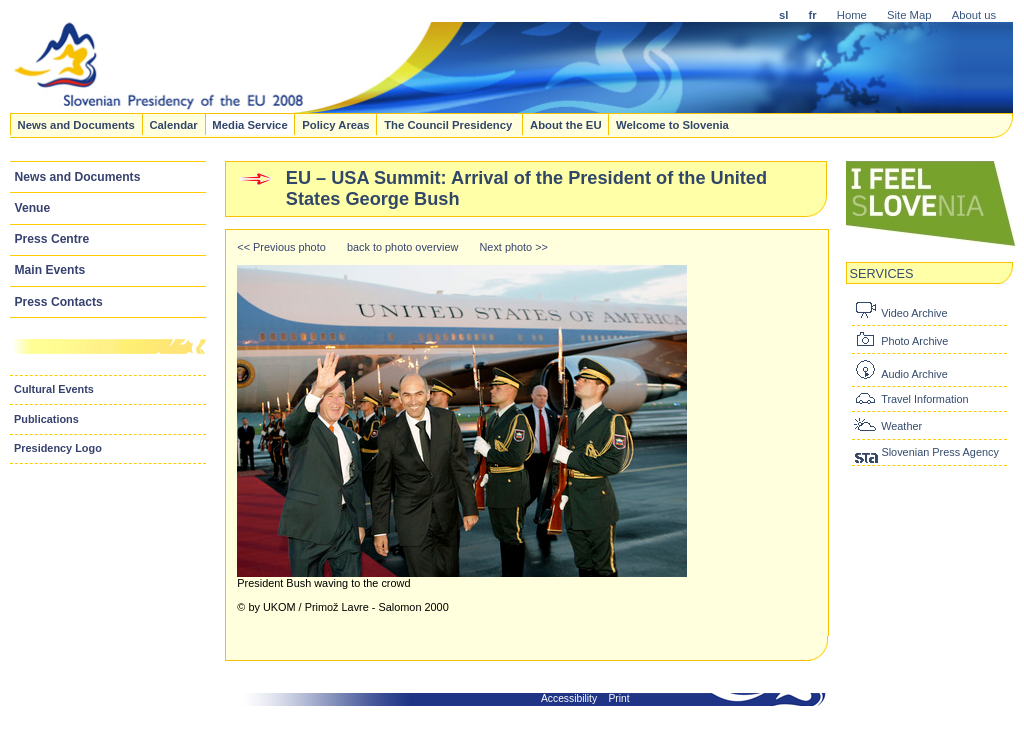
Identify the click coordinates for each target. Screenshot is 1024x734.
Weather (901, 426)
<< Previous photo (281, 247)
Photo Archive (914, 341)
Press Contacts (59, 302)
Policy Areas (335, 124)
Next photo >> (514, 247)
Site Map (909, 15)
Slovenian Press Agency (939, 452)
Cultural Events (54, 389)
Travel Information (924, 399)
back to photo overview (402, 247)
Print (619, 698)
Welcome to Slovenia (672, 124)
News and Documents (75, 124)
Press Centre (52, 239)
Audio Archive (914, 374)
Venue (33, 208)
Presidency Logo (58, 448)
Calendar (173, 124)
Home (852, 15)
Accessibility (569, 698)
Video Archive (914, 313)
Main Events (50, 270)
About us (974, 15)
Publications (46, 419)
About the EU (566, 124)
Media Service (249, 124)
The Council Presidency (449, 124)
